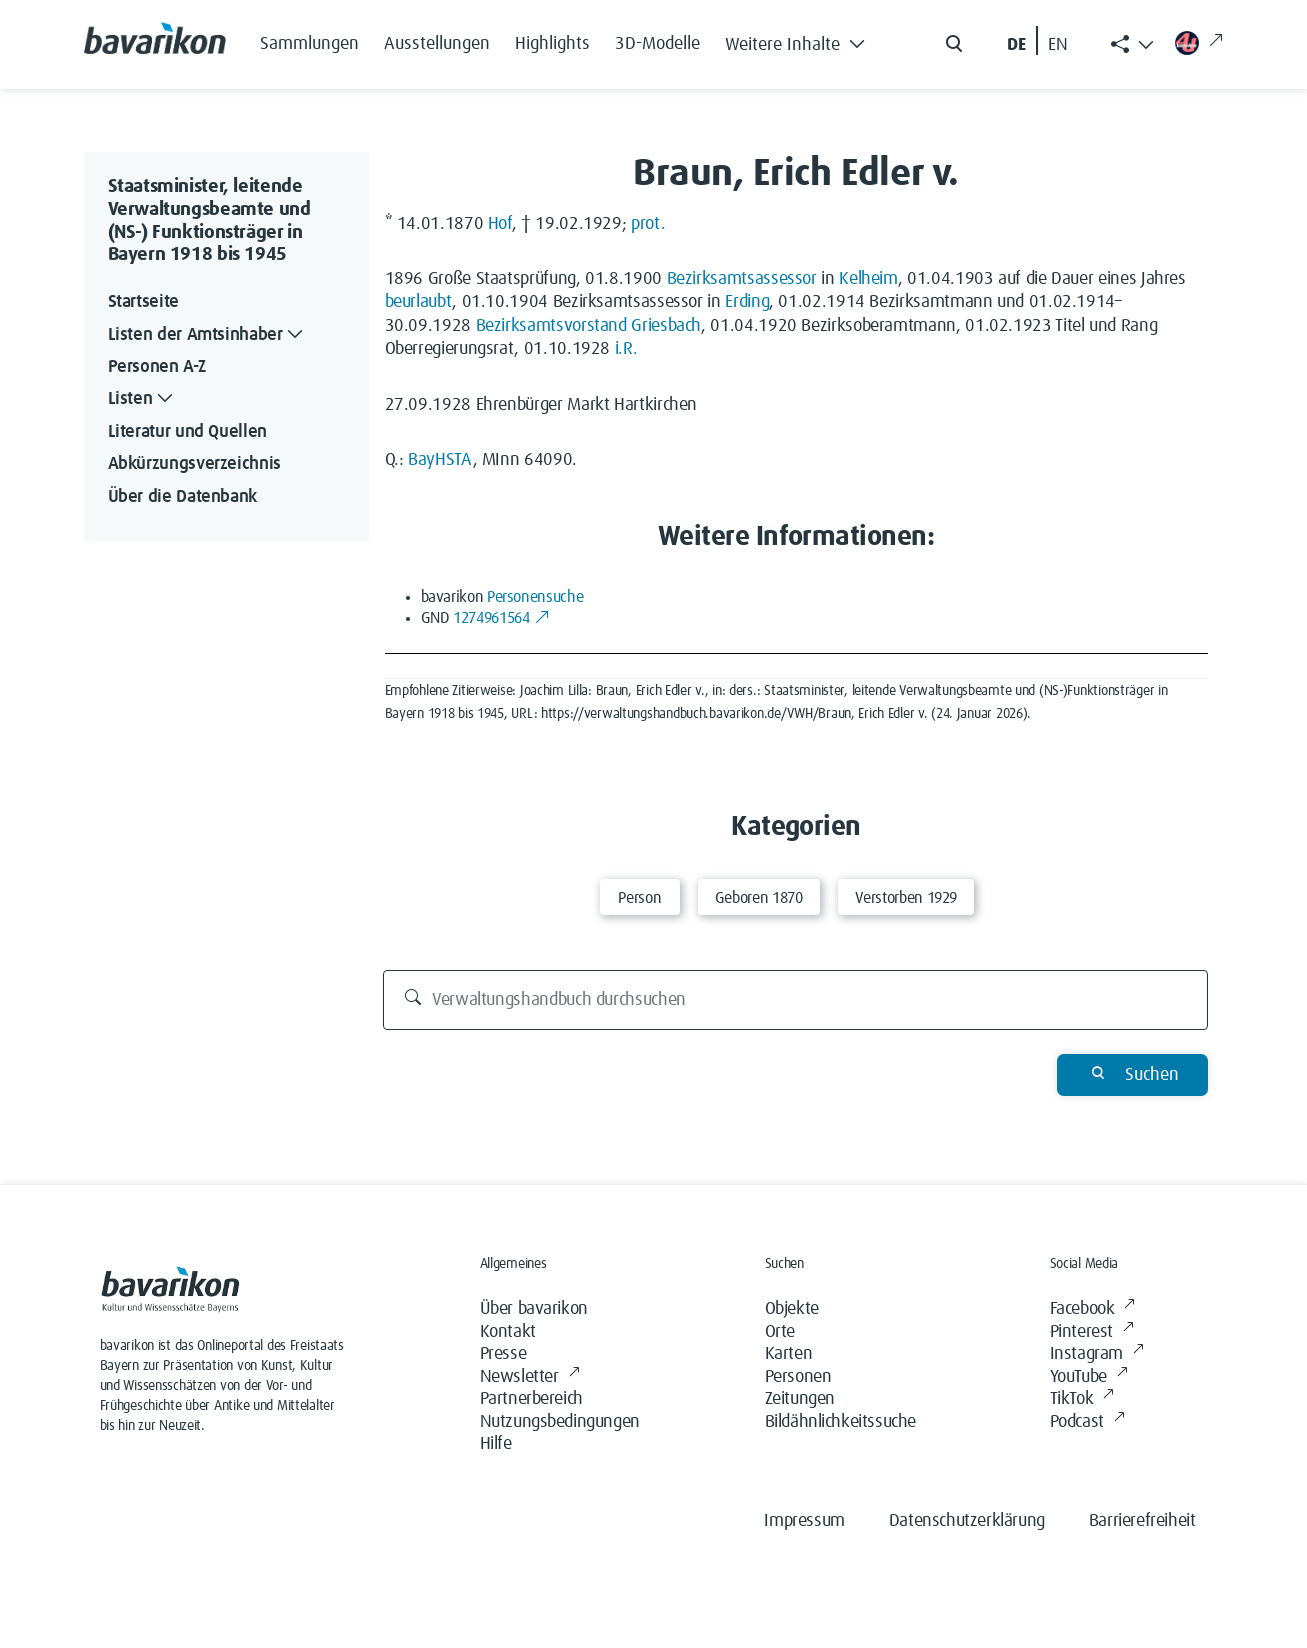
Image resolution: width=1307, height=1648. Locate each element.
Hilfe (496, 1444)
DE (1016, 45)
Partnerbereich (531, 1399)
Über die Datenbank (183, 497)
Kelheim (868, 279)
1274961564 (501, 618)
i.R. (626, 349)
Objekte (792, 1309)
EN (1058, 45)
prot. (648, 224)
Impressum (804, 1521)
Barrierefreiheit (1142, 1521)
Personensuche (535, 597)
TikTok (1082, 1399)
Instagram (1097, 1354)
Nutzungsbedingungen (560, 1422)
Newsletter (530, 1377)
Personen (798, 1377)
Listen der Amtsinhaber (208, 335)
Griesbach (666, 326)
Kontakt (508, 1332)
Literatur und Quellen (187, 432)
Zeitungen (800, 1399)
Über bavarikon (534, 1309)
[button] (801, 40)
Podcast (1087, 1422)
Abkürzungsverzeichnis (194, 464)
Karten (789, 1354)
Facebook (1092, 1309)
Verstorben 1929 (906, 898)
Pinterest (1092, 1332)
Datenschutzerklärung (967, 1521)
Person (639, 898)
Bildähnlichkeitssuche (841, 1422)
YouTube (1089, 1377)
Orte (780, 1332)
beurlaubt (419, 302)
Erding (747, 302)
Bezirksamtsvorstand (551, 326)
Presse (503, 1354)
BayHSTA (440, 460)
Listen (143, 399)
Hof (500, 224)
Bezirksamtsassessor (742, 279)
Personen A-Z (157, 367)
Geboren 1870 (759, 898)
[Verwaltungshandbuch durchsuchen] (795, 1000)
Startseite (143, 302)
